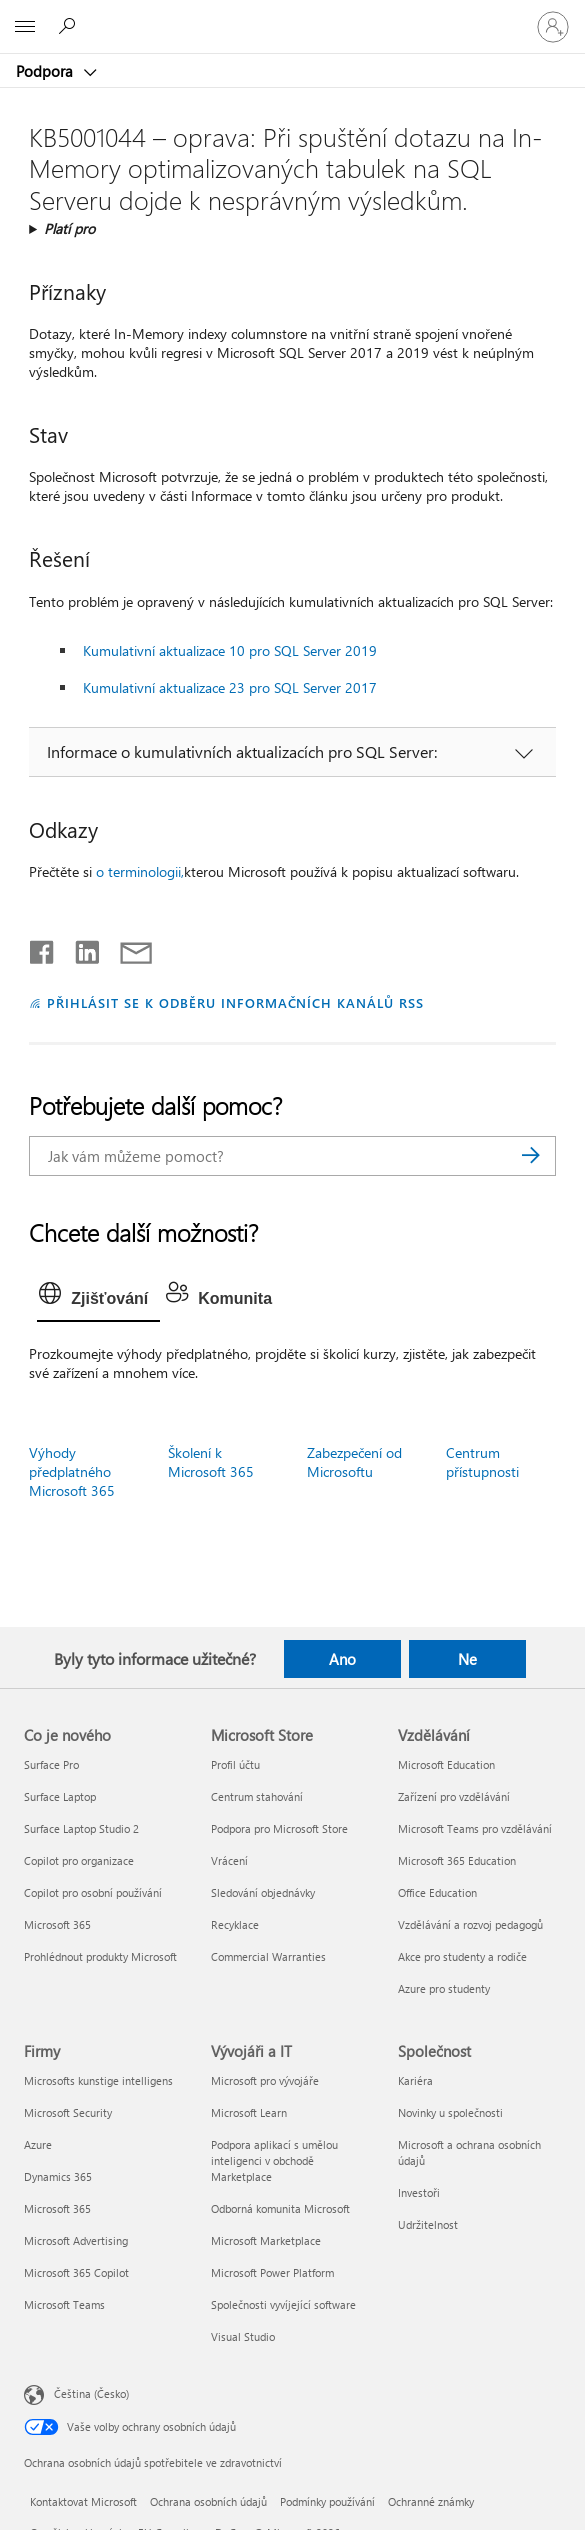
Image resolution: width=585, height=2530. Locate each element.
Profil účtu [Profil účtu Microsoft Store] (235, 1764)
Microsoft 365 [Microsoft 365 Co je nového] (57, 1924)
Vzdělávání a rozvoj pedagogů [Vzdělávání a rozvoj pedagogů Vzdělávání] (470, 1924)
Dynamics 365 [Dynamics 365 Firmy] (58, 2176)
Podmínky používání (327, 2501)
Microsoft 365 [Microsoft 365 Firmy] (57, 2208)
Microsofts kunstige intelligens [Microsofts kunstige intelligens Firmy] (98, 2080)
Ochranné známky (431, 2501)
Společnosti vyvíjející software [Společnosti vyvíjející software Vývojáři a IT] (283, 2304)
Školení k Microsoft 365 (211, 1462)
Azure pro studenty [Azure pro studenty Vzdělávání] (444, 1988)
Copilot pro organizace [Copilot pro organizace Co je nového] (79, 1860)
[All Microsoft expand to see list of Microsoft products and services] (25, 27)
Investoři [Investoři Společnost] (419, 2192)
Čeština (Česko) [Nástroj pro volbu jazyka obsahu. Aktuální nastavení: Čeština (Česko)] (91, 2392)
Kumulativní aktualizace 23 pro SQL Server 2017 (230, 687)
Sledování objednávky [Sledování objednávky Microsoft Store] (263, 1892)
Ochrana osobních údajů (208, 2501)
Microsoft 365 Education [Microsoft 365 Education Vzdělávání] (457, 1860)
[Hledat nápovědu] (70, 26)
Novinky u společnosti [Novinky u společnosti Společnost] (450, 2112)
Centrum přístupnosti (482, 1462)
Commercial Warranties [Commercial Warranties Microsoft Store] (268, 1956)
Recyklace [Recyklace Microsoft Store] (235, 1924)
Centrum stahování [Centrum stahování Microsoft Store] (257, 1796)
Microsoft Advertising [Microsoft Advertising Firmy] (76, 2240)
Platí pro (69, 228)
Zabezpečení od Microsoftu (354, 1462)
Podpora (46, 71)
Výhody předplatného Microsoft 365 (72, 1471)
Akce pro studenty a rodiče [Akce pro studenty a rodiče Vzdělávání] (462, 1956)
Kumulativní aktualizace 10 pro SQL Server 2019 (230, 650)
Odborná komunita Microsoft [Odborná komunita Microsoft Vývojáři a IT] (280, 2208)
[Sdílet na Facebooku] (43, 948)
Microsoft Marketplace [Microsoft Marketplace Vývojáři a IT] (266, 2240)
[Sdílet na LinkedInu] (79, 948)
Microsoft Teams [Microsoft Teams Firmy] (64, 2304)
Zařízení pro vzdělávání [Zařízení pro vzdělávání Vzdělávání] (454, 1796)
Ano (342, 1659)
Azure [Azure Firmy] (38, 2144)
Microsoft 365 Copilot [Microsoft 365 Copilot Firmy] (76, 2272)
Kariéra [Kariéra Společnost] (415, 2080)
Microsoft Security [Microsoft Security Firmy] (68, 2112)
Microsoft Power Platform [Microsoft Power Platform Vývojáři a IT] (272, 2272)
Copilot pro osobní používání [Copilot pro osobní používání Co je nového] (93, 1892)
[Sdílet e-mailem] (127, 948)
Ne (467, 1659)
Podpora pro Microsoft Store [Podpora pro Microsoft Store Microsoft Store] (279, 1828)
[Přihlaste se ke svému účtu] (553, 27)
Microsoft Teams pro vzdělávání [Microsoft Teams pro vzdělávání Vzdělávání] (475, 1828)
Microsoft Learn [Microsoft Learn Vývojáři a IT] (249, 2112)
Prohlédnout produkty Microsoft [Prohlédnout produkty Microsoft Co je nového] (100, 1956)
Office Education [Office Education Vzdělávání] (437, 1892)
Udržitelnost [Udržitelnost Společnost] (428, 2224)
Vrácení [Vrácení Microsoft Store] (229, 1860)
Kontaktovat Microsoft (83, 2501)
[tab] (98, 1299)
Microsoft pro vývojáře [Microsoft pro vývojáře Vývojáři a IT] (265, 2080)
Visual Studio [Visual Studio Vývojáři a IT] (243, 2336)
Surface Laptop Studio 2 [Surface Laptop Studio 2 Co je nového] (81, 1828)
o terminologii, (140, 871)
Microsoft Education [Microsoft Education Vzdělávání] (446, 1764)
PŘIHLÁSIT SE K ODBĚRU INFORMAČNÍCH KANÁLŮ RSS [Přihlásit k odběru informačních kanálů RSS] (235, 1002)
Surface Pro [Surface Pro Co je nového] (51, 1764)
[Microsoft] (292, 15)
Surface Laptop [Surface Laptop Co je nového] (60, 1796)
